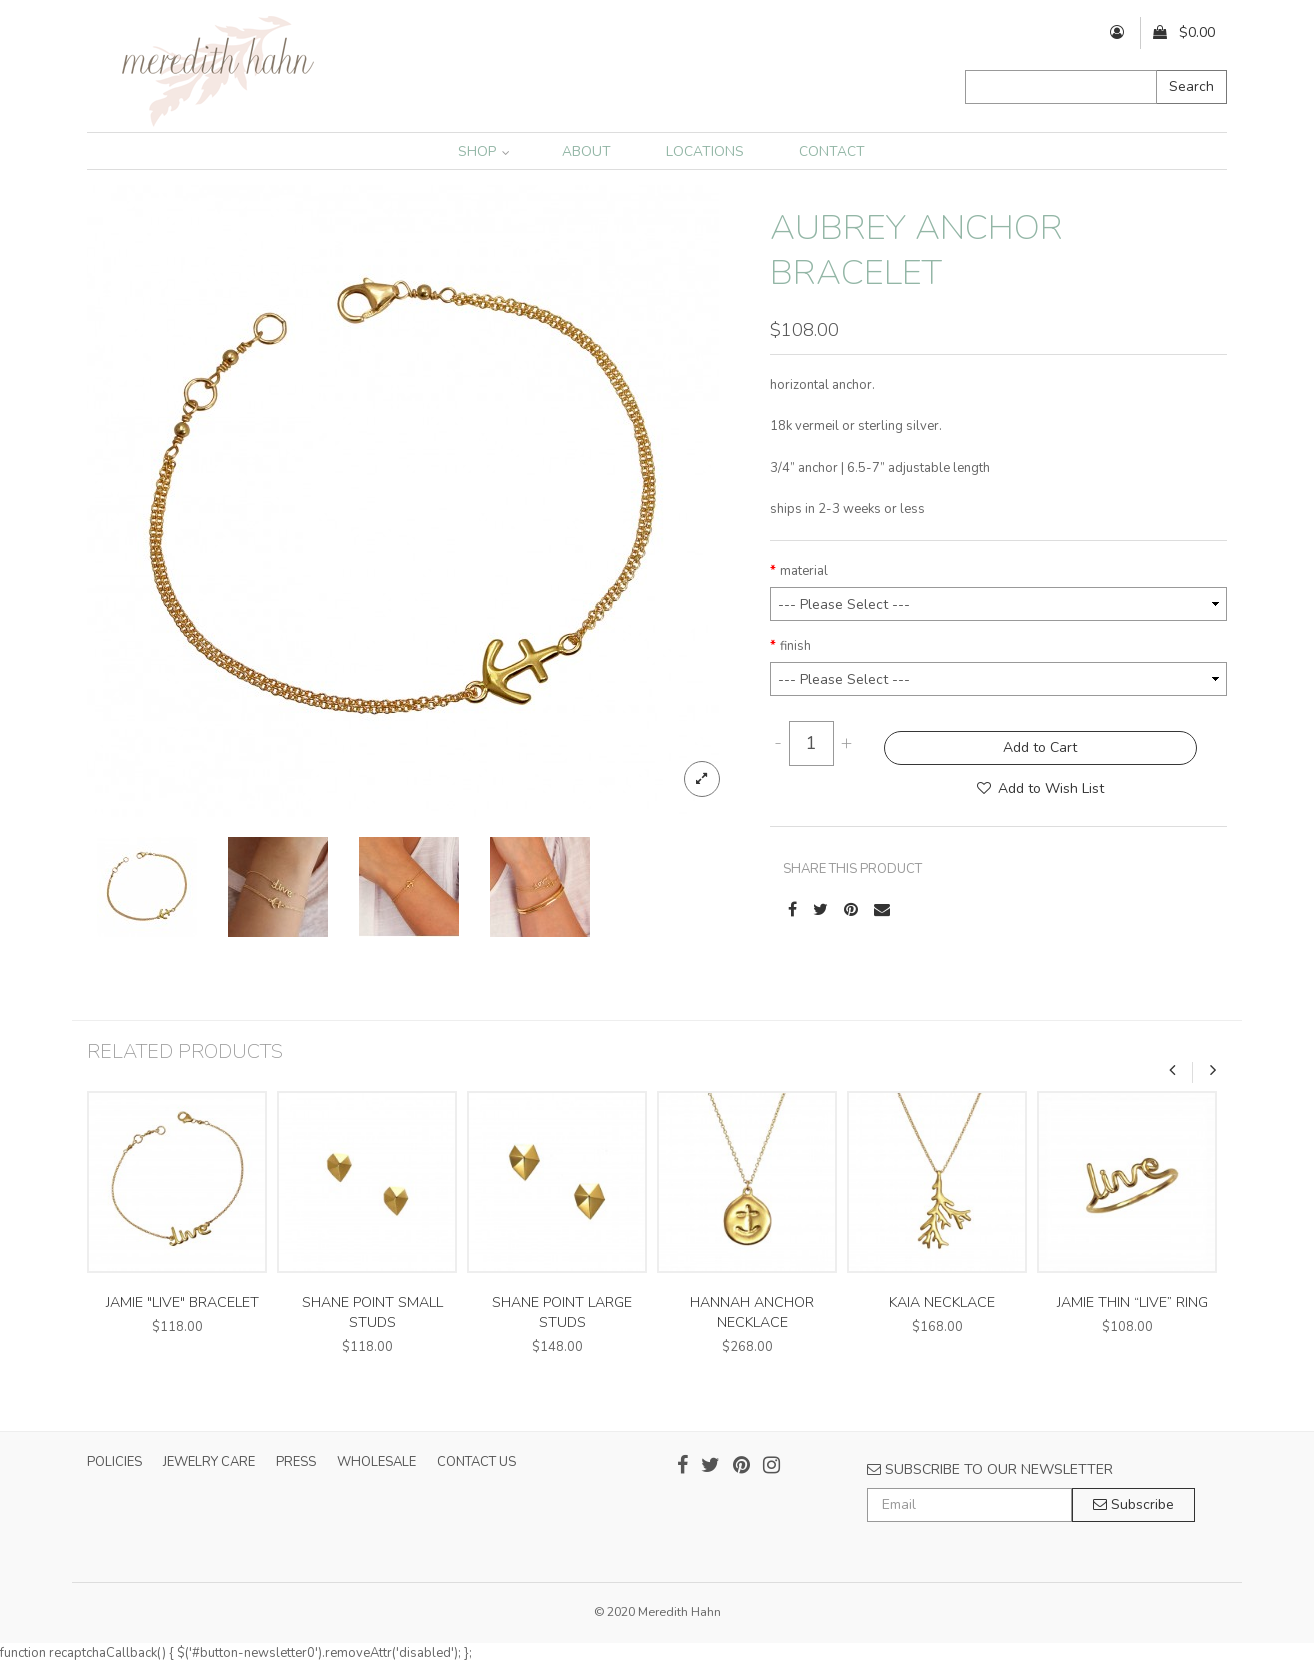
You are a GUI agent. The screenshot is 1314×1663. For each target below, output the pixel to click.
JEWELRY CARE (209, 1462)
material (804, 571)
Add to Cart (1040, 747)
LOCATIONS (705, 151)
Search (1191, 86)
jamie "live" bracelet (182, 1302)
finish (795, 646)
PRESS (296, 1462)
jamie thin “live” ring (1132, 1302)
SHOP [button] (484, 151)
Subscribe (1133, 1504)
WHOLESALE (376, 1462)
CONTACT (832, 151)
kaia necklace (942, 1302)
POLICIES (114, 1462)
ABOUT (586, 151)
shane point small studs (372, 1312)
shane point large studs (562, 1312)
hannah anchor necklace (752, 1312)
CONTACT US (476, 1462)
